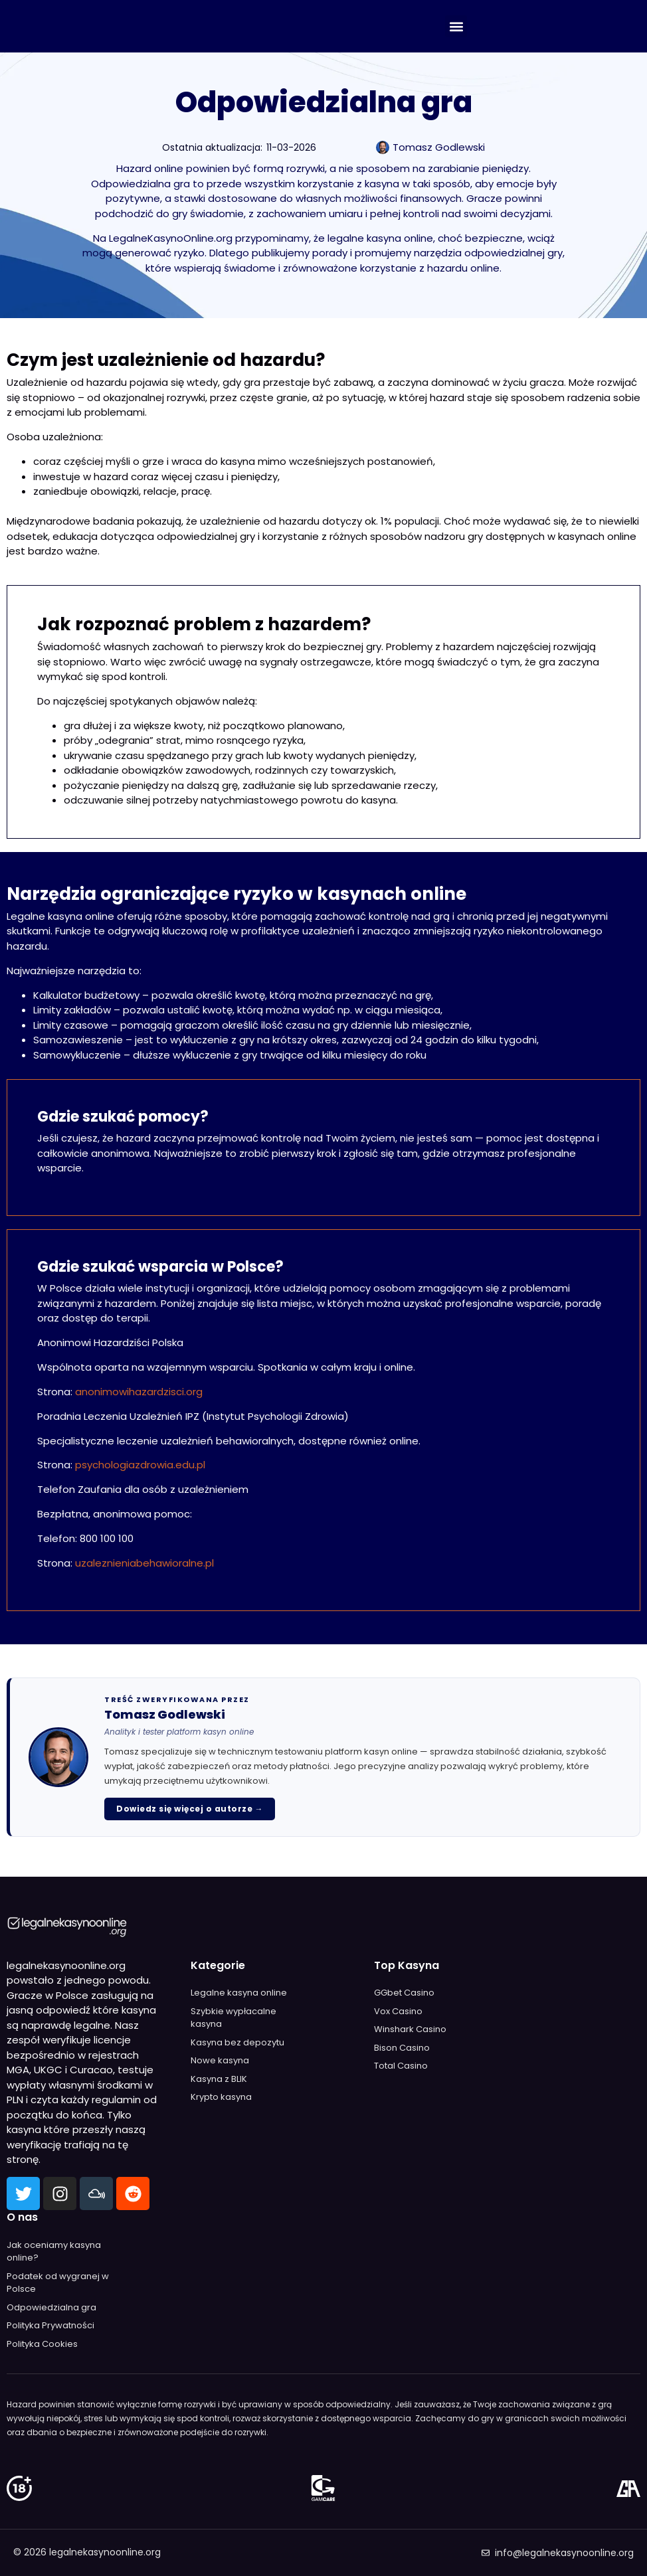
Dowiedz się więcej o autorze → (189, 1808)
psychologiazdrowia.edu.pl (140, 1465)
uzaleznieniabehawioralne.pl (144, 1563)
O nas (22, 2217)
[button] (456, 26)
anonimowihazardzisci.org (139, 1392)
